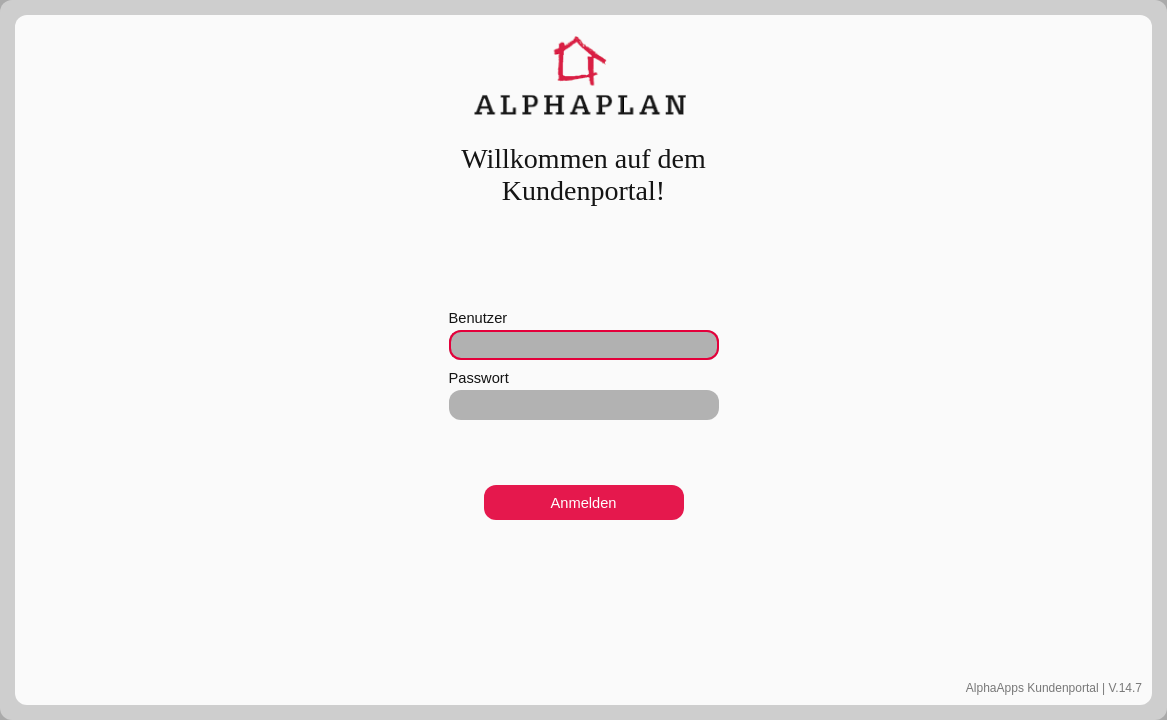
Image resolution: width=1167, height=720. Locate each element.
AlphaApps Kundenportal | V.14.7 (1054, 688)
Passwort (479, 378)
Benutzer (478, 318)
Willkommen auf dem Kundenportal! (583, 174)
